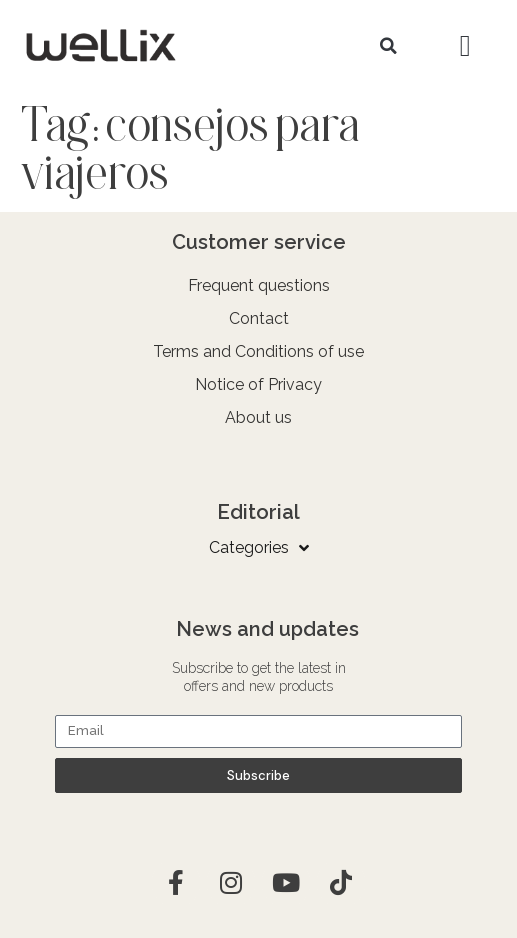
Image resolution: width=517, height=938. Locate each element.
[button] (389, 46)
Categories (259, 548)
